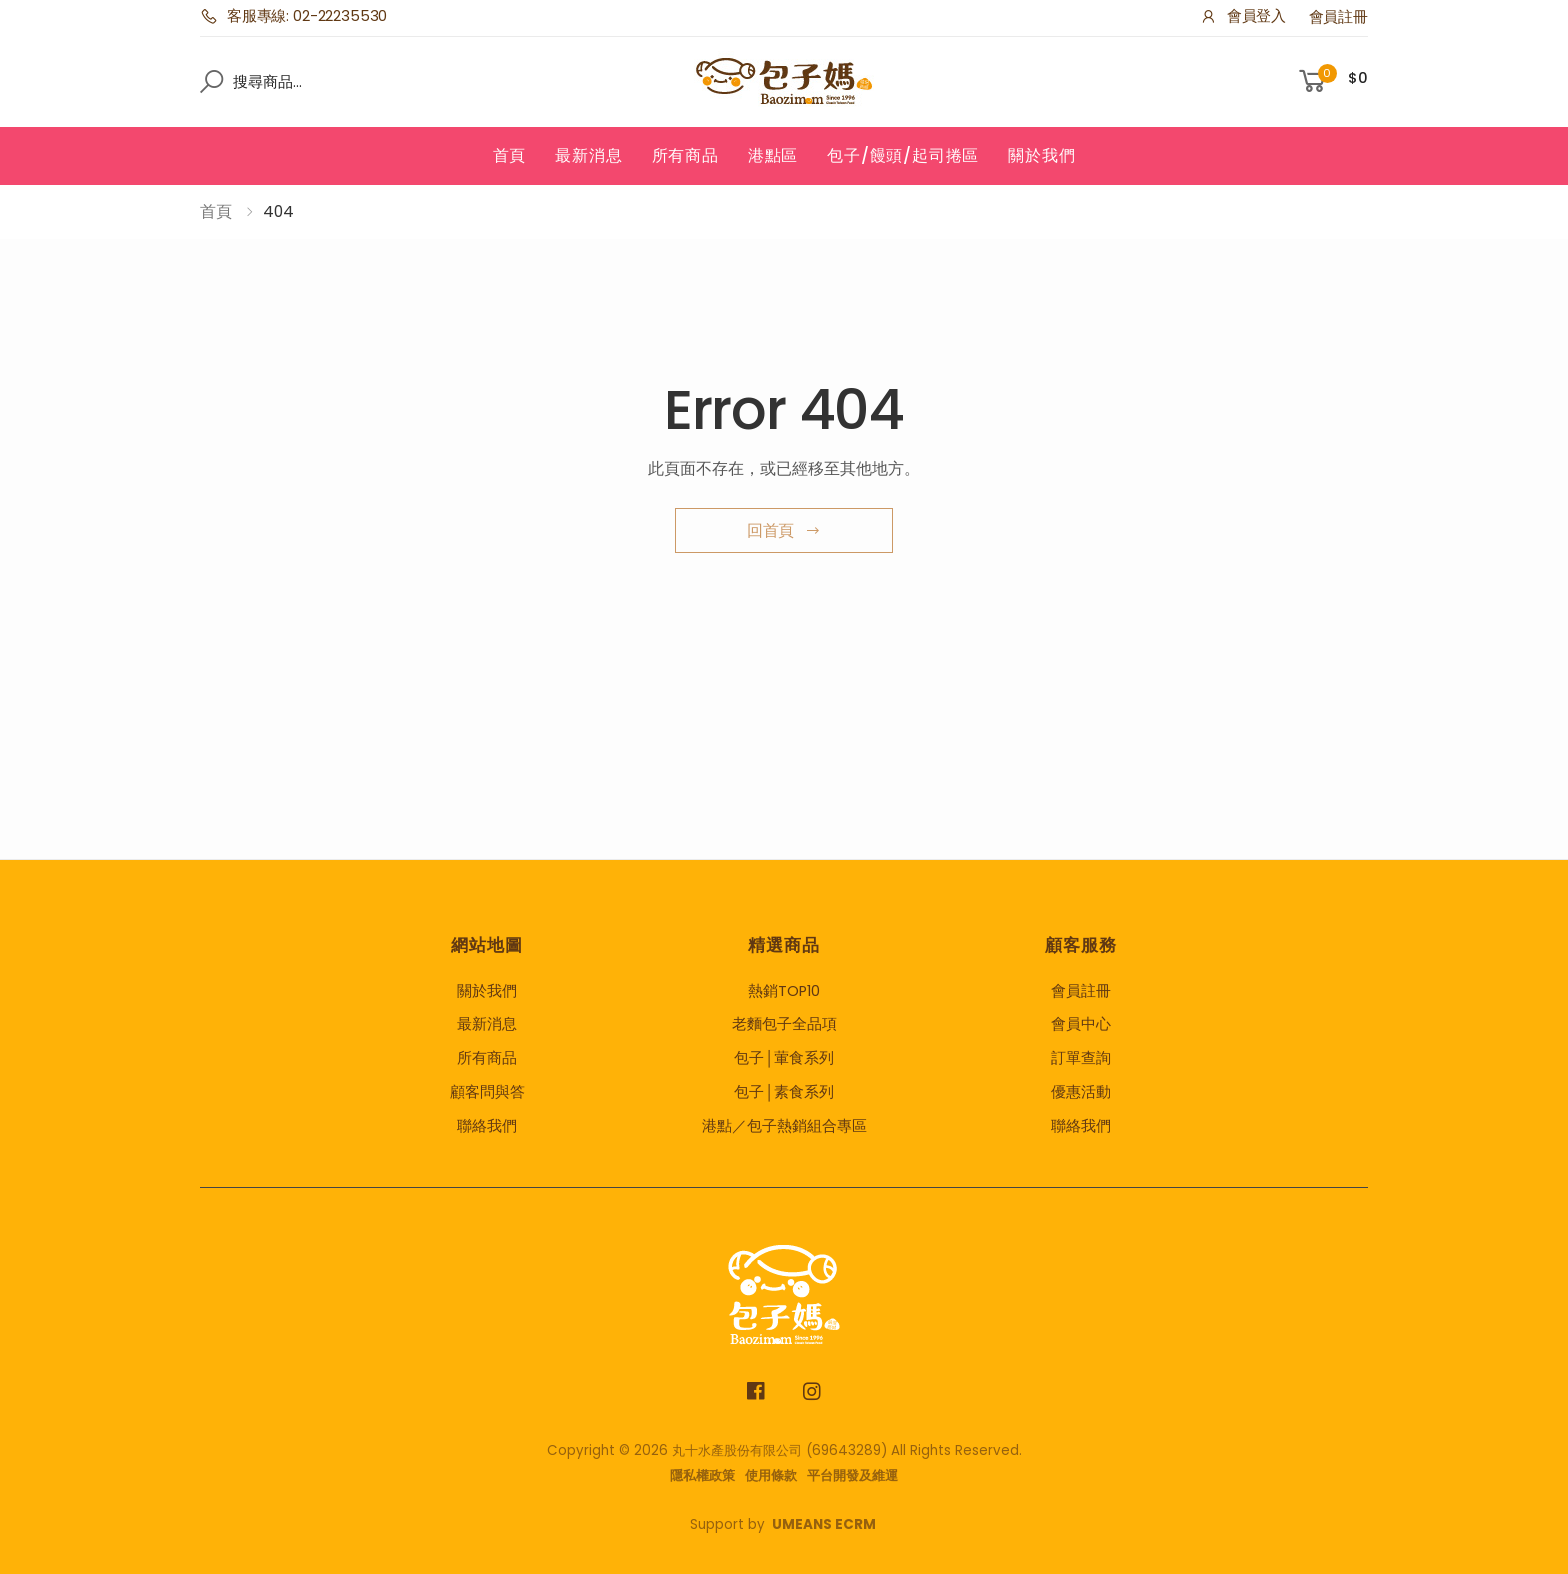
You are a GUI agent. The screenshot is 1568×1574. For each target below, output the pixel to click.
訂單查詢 (1081, 1058)
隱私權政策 (702, 1475)
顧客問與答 (487, 1092)
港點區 (773, 155)
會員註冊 (1338, 17)
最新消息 (588, 155)
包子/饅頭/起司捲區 (903, 155)
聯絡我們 (487, 1126)
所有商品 (685, 155)
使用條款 (771, 1475)
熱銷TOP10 (784, 991)
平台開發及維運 (852, 1475)
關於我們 (1041, 155)
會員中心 (1081, 1024)
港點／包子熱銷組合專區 (784, 1126)
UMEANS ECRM (824, 1524)
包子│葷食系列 (784, 1058)
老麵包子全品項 (784, 1024)
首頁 (510, 155)
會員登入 (1243, 16)
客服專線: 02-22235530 (293, 16)
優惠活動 (1081, 1092)
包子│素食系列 (784, 1092)
